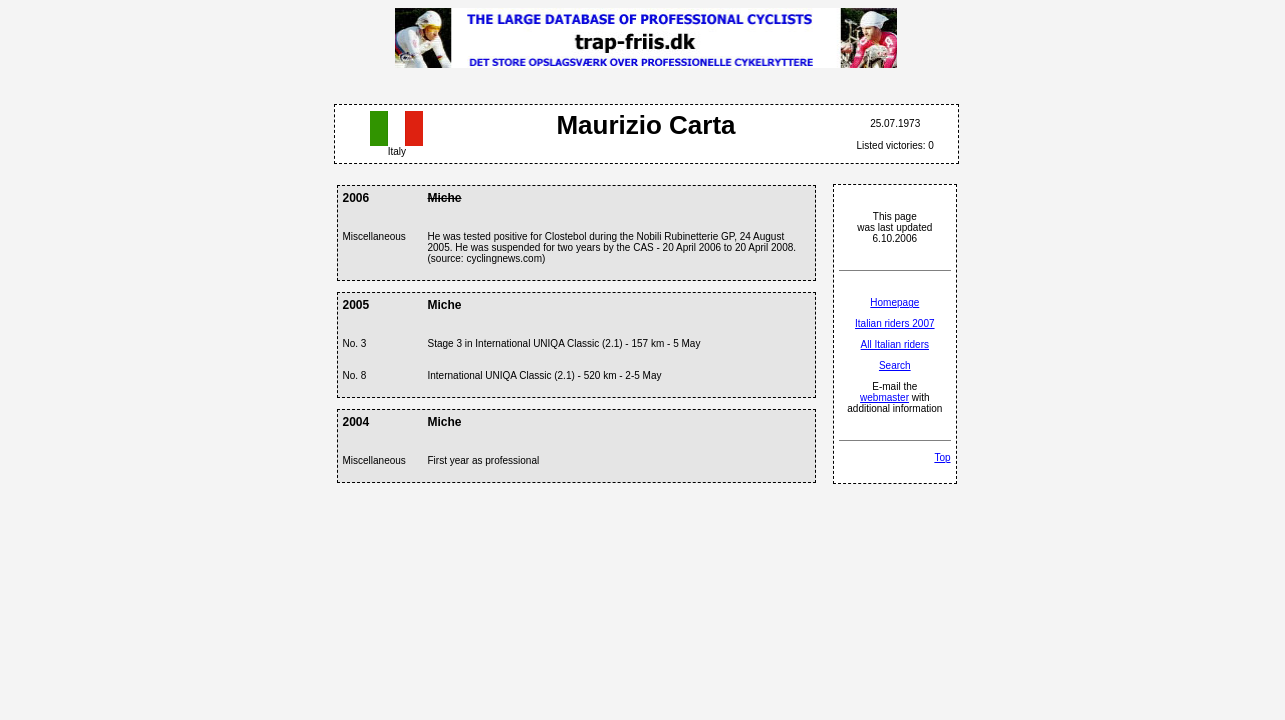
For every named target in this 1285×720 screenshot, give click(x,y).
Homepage (894, 302)
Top (942, 457)
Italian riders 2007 (895, 323)
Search (895, 365)
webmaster (884, 397)
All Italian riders (895, 344)
